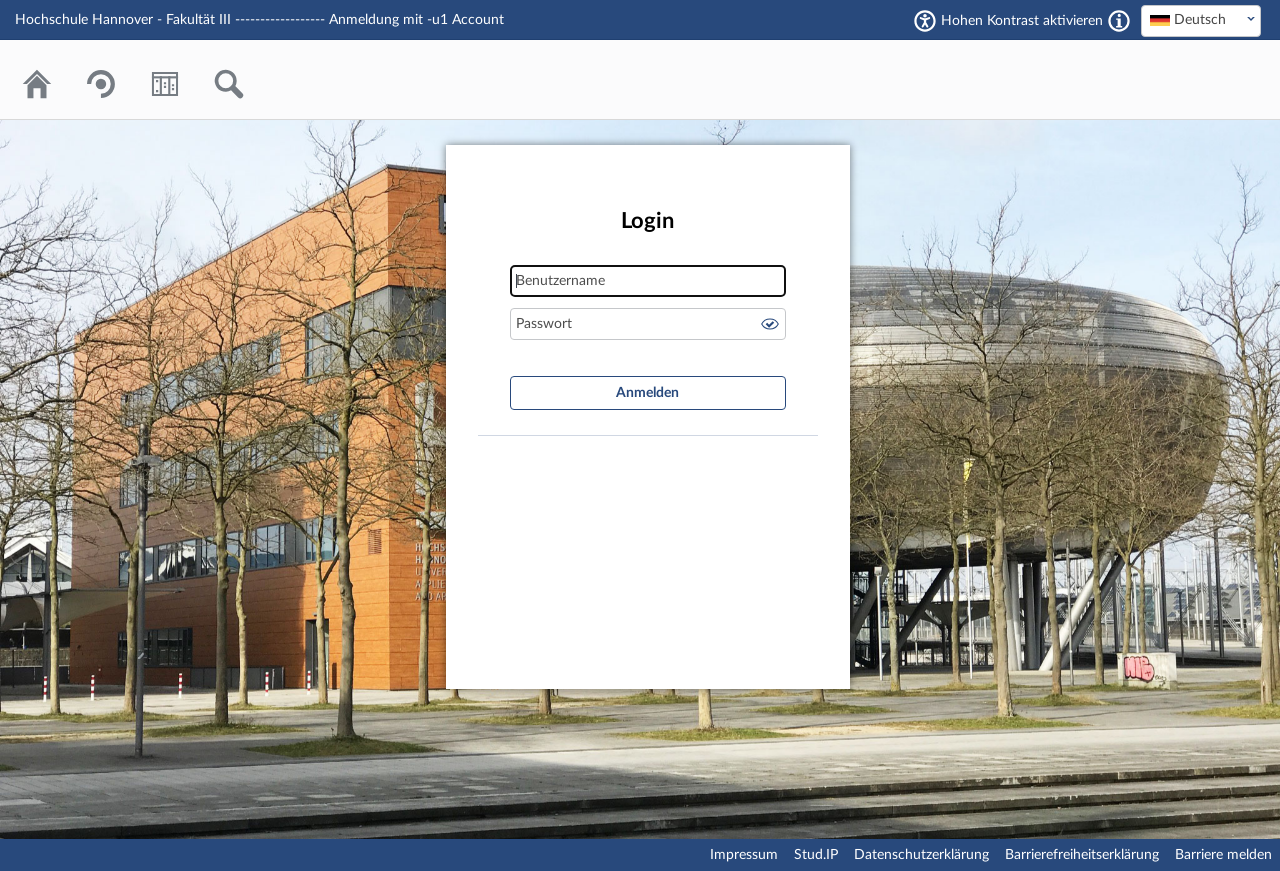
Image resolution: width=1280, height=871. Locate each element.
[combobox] (1201, 21)
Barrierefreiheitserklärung (1082, 855)
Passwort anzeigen (770, 324)
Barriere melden (1223, 855)
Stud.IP (816, 855)
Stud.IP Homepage (1185, 79)
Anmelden (647, 393)
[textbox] (1201, 20)
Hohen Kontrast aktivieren (1022, 21)
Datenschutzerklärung (921, 855)
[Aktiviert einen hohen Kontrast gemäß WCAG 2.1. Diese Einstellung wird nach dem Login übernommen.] (1119, 21)
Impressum (744, 855)
